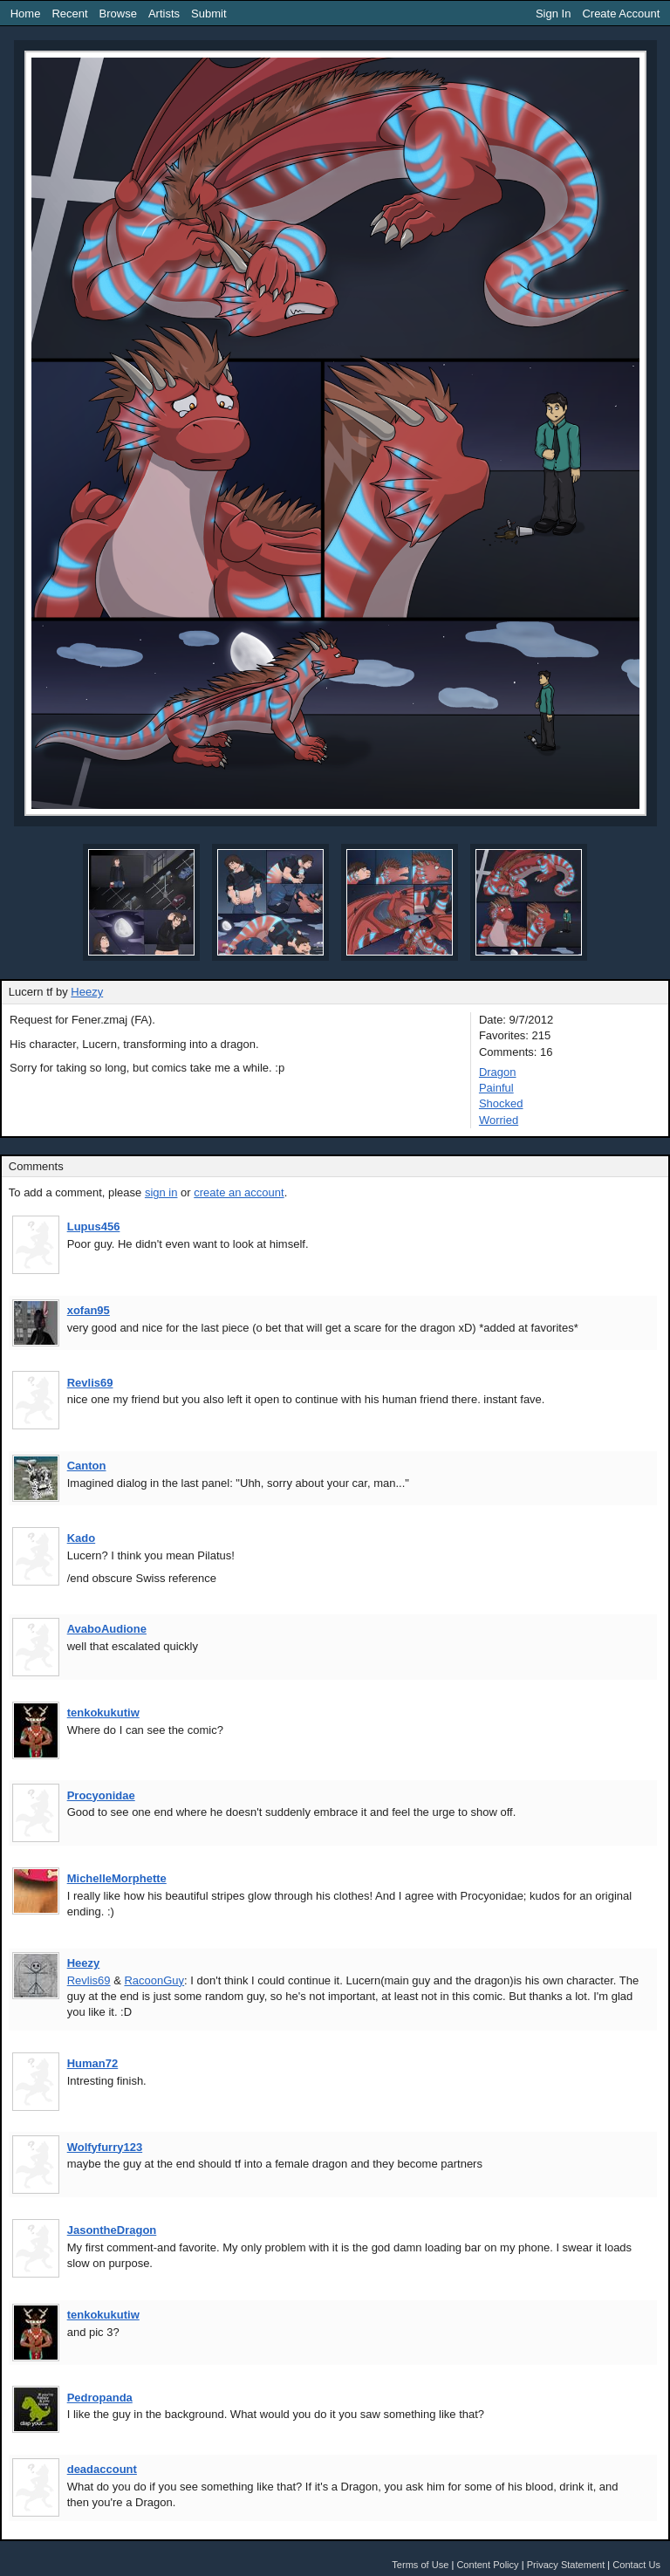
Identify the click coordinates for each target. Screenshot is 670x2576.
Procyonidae (101, 1795)
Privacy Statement (566, 2564)
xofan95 (88, 1310)
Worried (498, 1120)
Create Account (621, 13)
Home (25, 13)
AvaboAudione (107, 1628)
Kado (81, 1538)
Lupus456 (93, 1226)
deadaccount (102, 2469)
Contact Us (636, 2564)
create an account (239, 1192)
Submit (208, 13)
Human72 (93, 2063)
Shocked (501, 1103)
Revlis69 (90, 1382)
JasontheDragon (112, 2230)
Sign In (553, 13)
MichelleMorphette (117, 1878)
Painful (496, 1087)
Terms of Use (420, 2564)
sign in (161, 1192)
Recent (69, 13)
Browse (118, 13)
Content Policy (487, 2564)
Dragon (497, 1072)
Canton (86, 1465)
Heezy (87, 991)
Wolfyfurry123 (104, 2147)
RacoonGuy (154, 1980)
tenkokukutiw (103, 1712)
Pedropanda (100, 2397)
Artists (164, 13)
